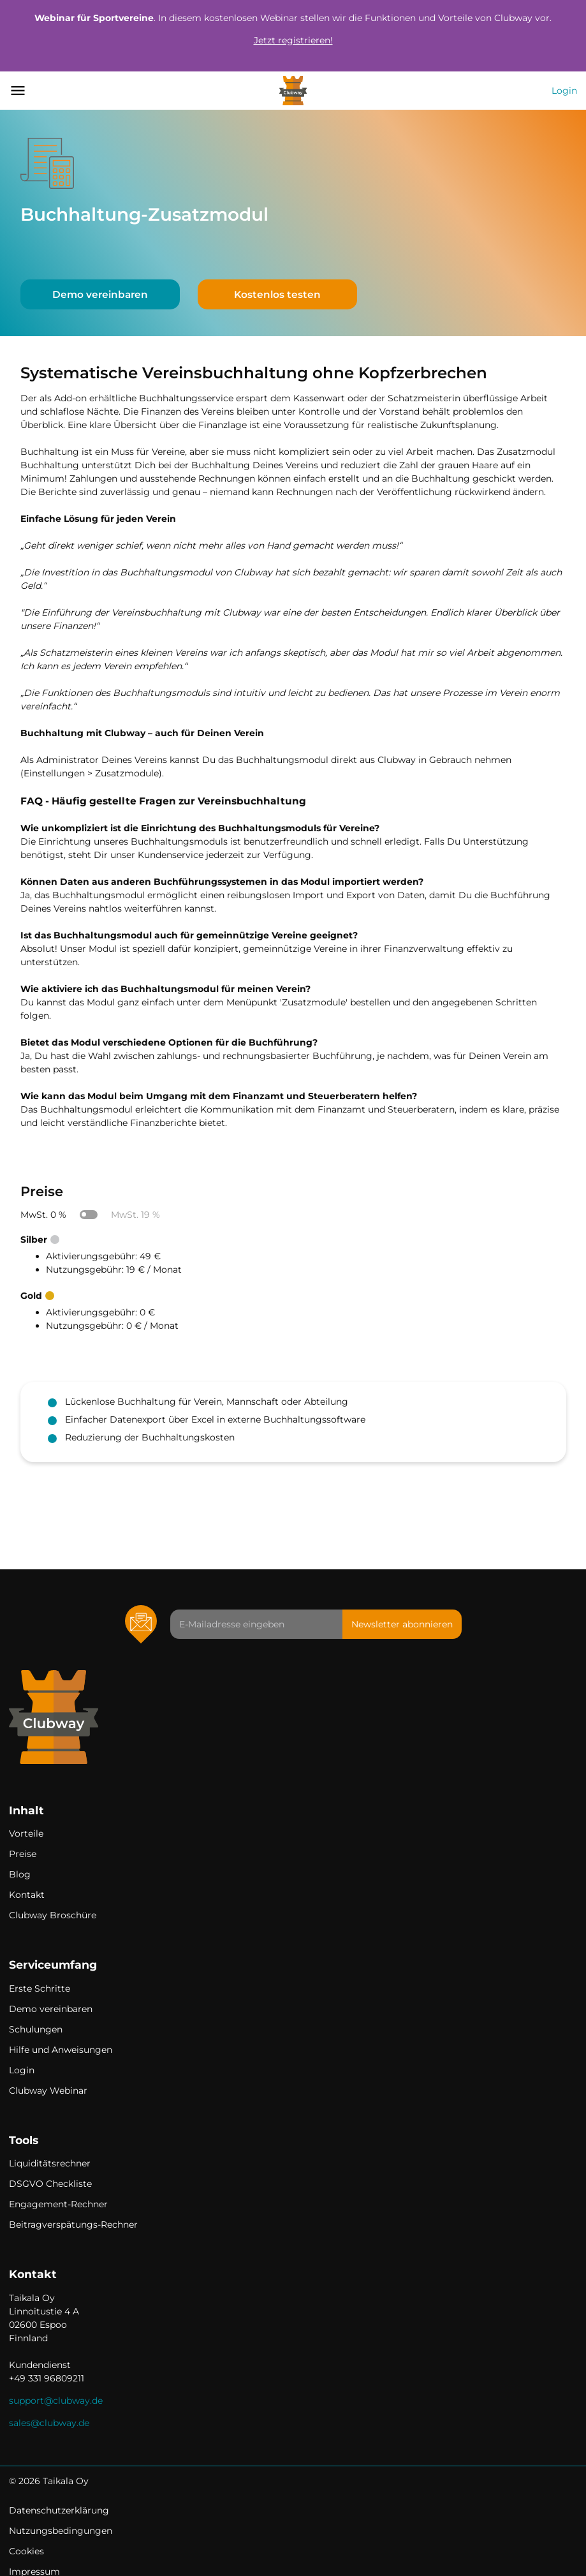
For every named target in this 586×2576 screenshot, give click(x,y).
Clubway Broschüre (52, 1915)
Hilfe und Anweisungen (60, 2049)
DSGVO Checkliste (50, 2183)
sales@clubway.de (49, 2423)
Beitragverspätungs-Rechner (73, 2224)
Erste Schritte (39, 1988)
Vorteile (26, 1833)
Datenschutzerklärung (59, 2510)
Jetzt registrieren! (293, 40)
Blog (20, 1874)
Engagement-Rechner (58, 2204)
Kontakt (27, 1894)
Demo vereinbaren (100, 294)
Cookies (26, 2551)
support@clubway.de (56, 2400)
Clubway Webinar (48, 2090)
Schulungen (35, 2029)
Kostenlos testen (277, 294)
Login (564, 90)
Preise (22, 1854)
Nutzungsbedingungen (60, 2530)
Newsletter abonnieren (402, 1624)
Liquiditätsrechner (50, 2163)
